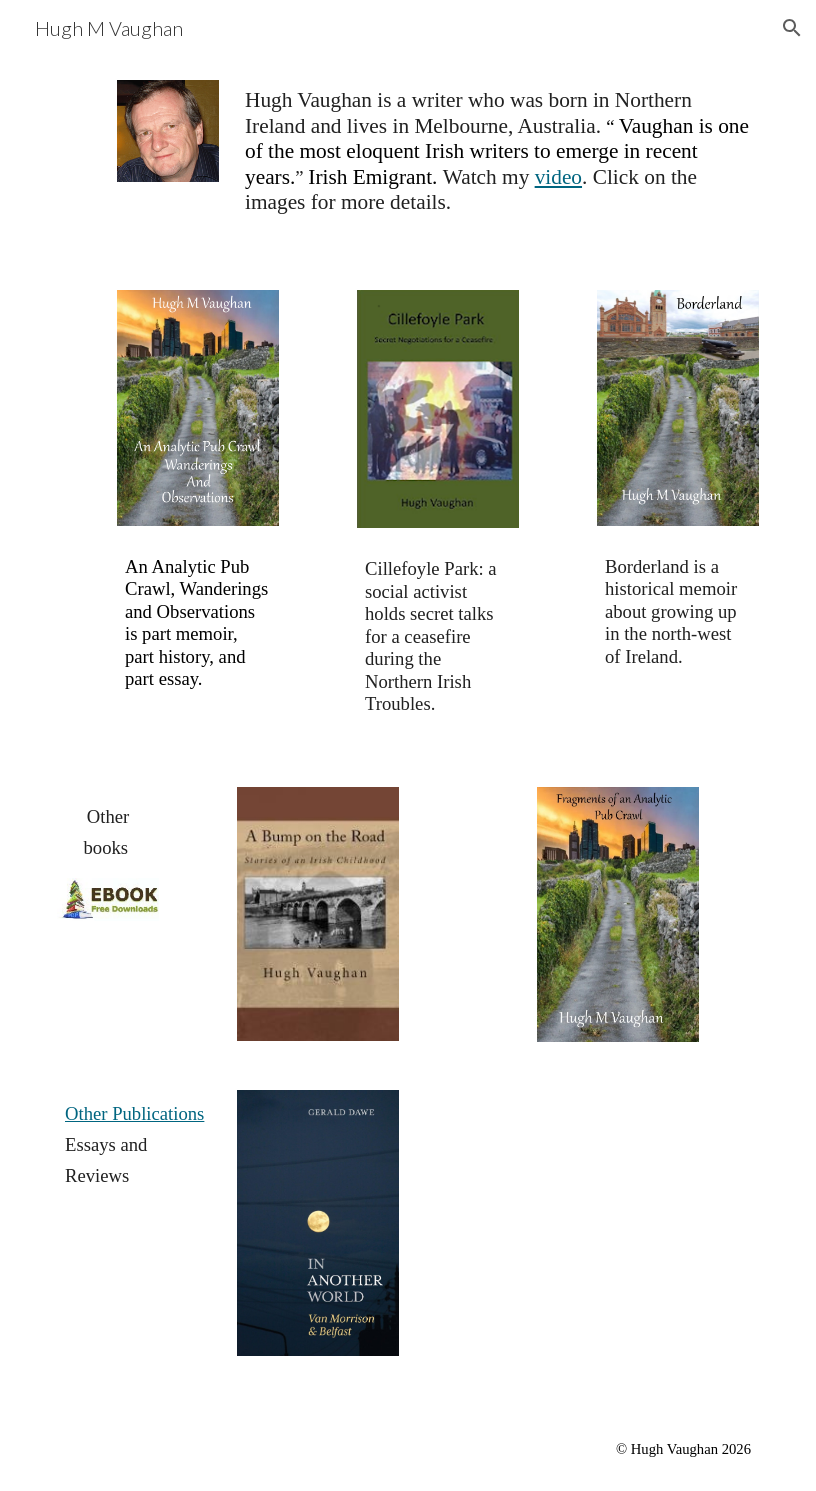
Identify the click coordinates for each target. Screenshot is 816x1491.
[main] (498, 161)
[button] (792, 28)
